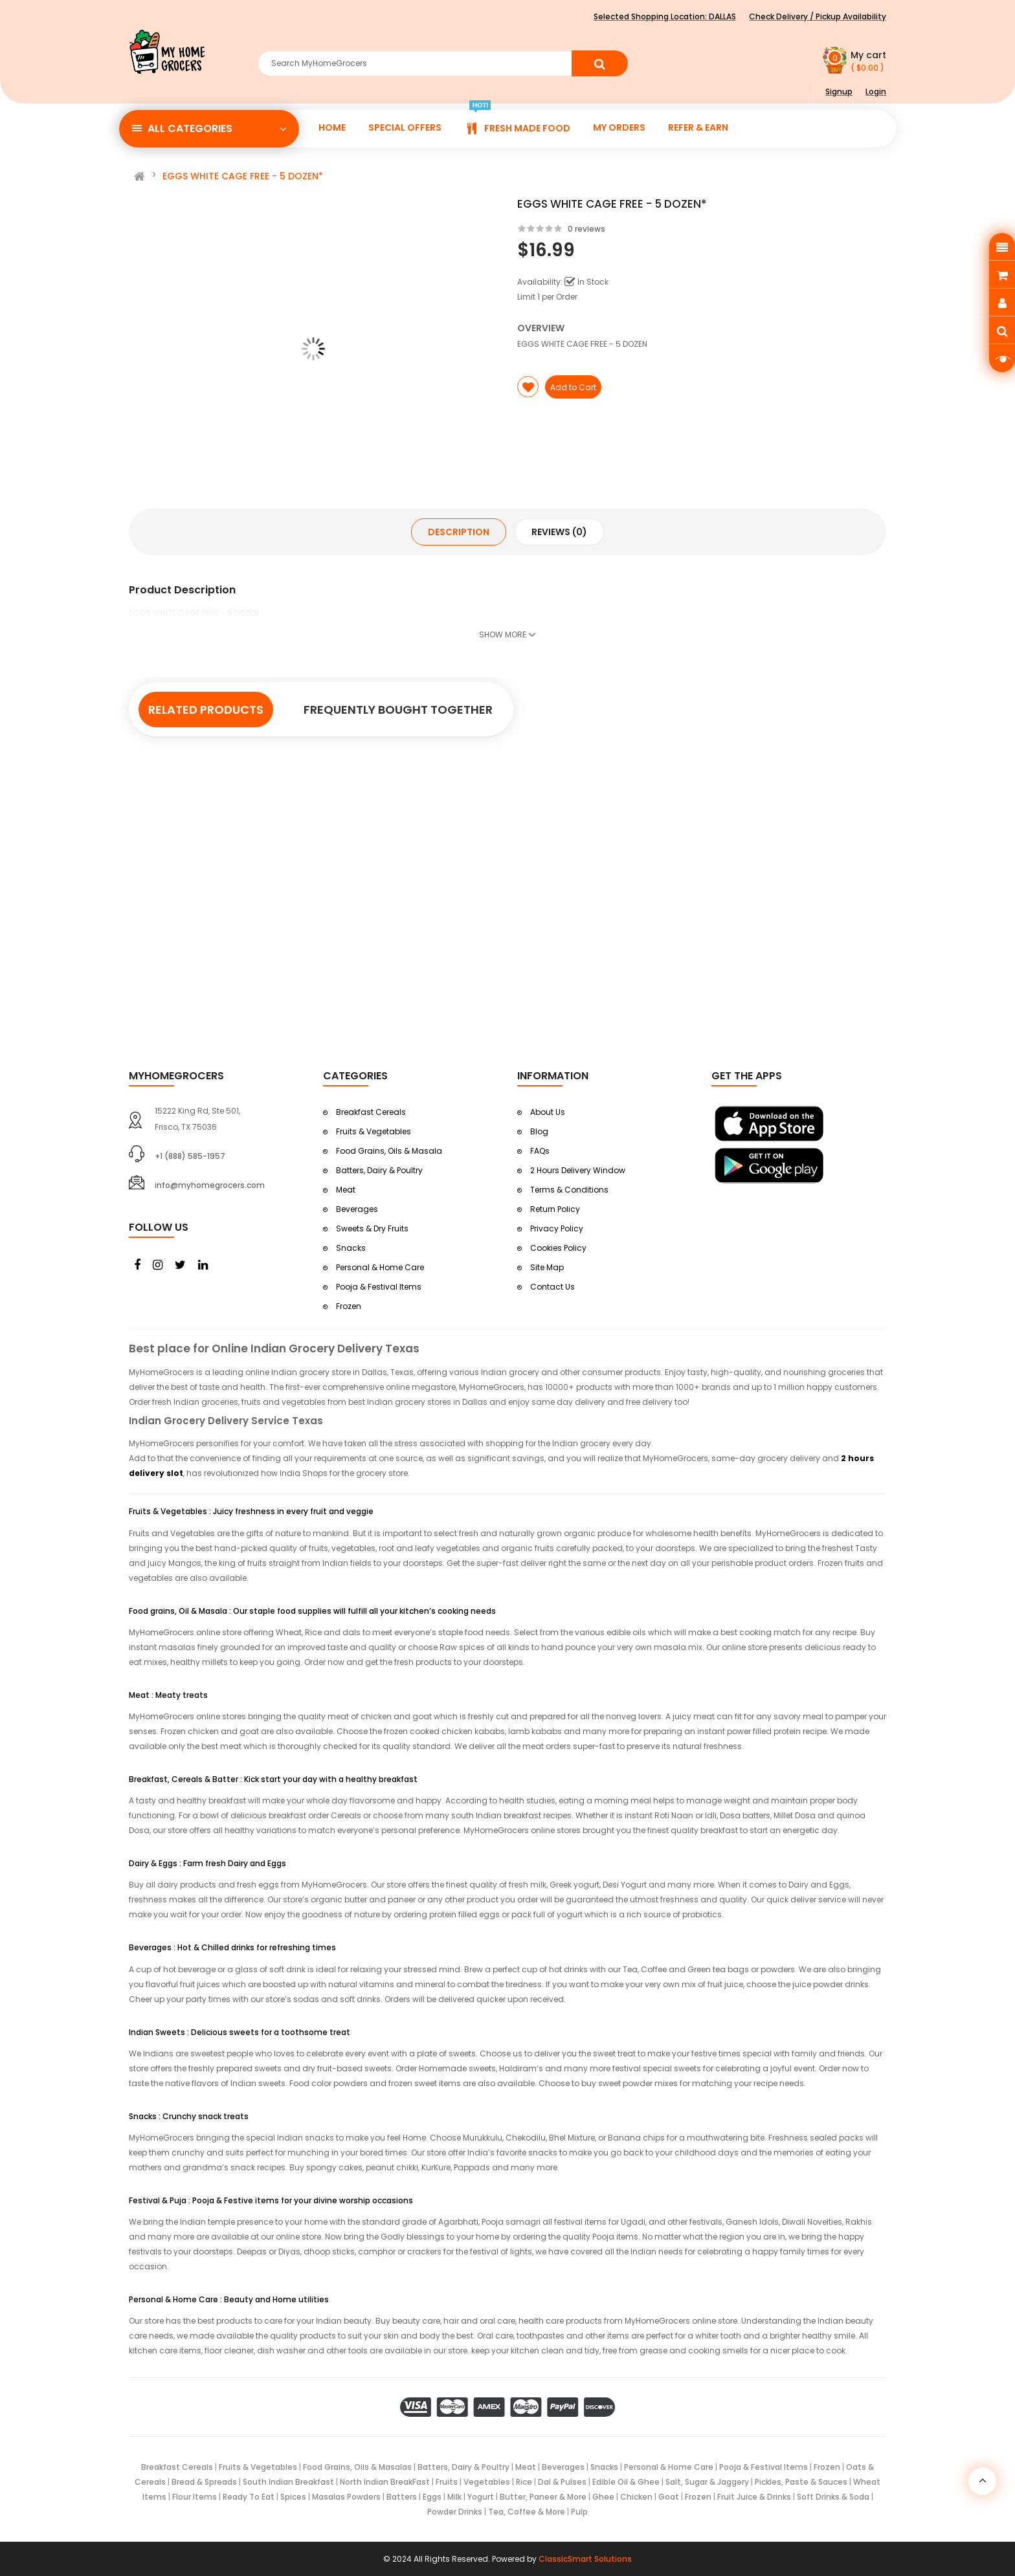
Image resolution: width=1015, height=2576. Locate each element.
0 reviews (586, 228)
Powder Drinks (454, 2511)
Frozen (348, 1306)
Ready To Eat (249, 2496)
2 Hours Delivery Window (577, 1170)
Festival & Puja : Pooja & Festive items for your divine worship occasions (271, 2200)
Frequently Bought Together (398, 709)
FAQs (540, 1150)
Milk (454, 2496)
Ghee (603, 2496)
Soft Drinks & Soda (833, 2496)
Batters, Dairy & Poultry (379, 1170)
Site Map (547, 1267)
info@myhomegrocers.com (210, 1185)
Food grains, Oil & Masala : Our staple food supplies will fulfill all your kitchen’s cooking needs (312, 1610)
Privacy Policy (556, 1228)
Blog (539, 1131)
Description (458, 531)
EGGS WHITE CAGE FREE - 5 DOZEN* (242, 176)
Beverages (357, 1209)
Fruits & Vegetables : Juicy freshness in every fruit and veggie (251, 1511)
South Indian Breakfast (288, 2481)
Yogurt (480, 2496)
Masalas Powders (346, 2496)
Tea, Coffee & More (526, 2511)
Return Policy (555, 1209)
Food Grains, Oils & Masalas (357, 2466)
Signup (839, 91)
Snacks (351, 1247)
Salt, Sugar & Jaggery (707, 2481)
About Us (547, 1111)
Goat (668, 2496)
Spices (293, 2496)
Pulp (579, 2511)
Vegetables (486, 2481)
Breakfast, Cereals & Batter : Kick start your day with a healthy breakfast (273, 1779)
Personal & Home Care (380, 1267)
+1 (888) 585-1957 (190, 1155)
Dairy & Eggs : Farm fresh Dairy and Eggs (207, 1863)
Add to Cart (573, 387)
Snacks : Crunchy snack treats (189, 2116)
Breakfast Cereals (371, 1111)
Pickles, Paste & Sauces (801, 2481)
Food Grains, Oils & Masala (389, 1150)
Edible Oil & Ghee (626, 2481)
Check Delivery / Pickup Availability (817, 16)
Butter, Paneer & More (543, 2496)
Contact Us (552, 1286)
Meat (345, 1189)
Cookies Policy (558, 1247)
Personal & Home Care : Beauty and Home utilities (229, 2299)
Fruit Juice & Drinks (754, 2496)
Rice (524, 2481)
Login (875, 91)
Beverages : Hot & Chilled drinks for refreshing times (232, 1947)
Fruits (447, 2481)
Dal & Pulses (562, 2481)
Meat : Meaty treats (168, 1695)
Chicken (636, 2496)
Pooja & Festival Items (378, 1286)
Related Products (205, 709)
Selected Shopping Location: (665, 16)
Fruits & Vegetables (373, 1131)
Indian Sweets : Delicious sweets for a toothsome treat (239, 2032)
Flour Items (194, 2496)
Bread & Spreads (204, 2481)
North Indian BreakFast (385, 2481)
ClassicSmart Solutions (585, 2558)
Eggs (432, 2496)
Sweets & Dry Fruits (372, 1228)
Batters (401, 2496)
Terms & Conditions (569, 1189)
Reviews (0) (559, 531)
